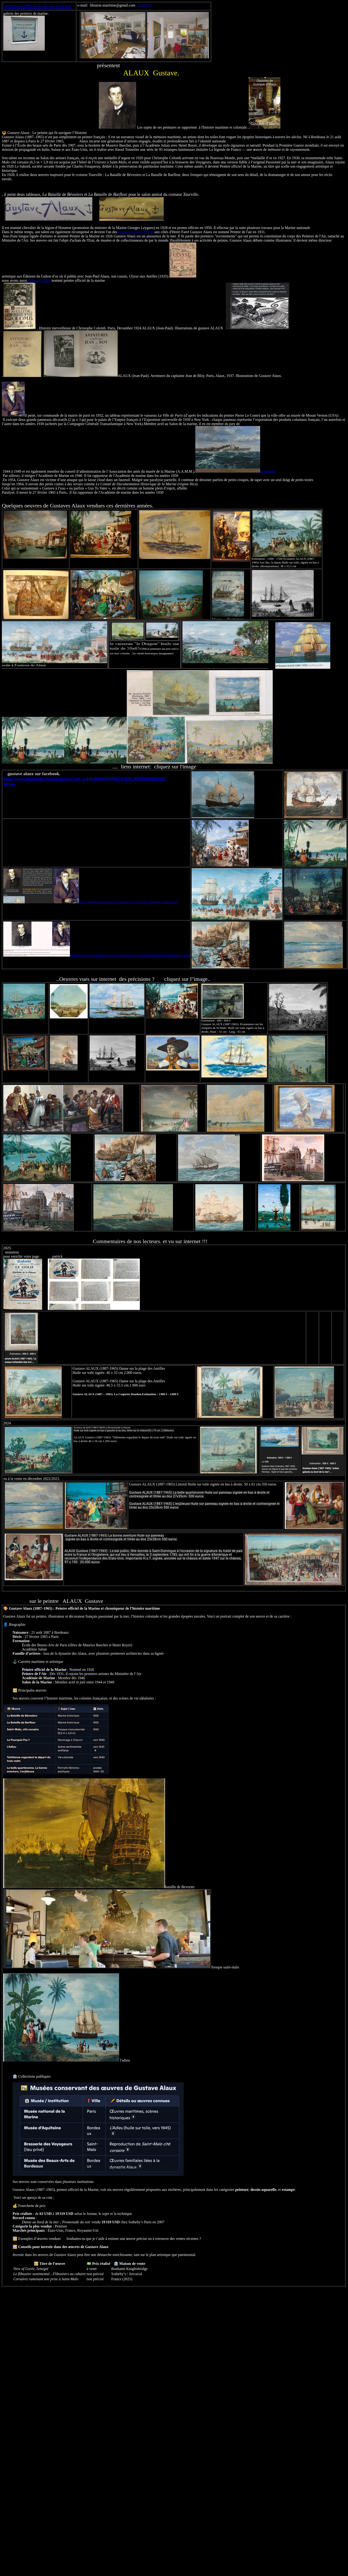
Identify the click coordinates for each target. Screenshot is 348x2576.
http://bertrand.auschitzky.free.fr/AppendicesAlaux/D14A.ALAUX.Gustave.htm (96, 955)
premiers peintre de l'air (135, 232)
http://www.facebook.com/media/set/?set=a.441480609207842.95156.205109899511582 (84, 778)
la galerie (144, 5)
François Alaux (39, 280)
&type (9, 783)
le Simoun (268, 471)
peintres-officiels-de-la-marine (38, 6)
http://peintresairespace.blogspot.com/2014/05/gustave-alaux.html (90, 902)
